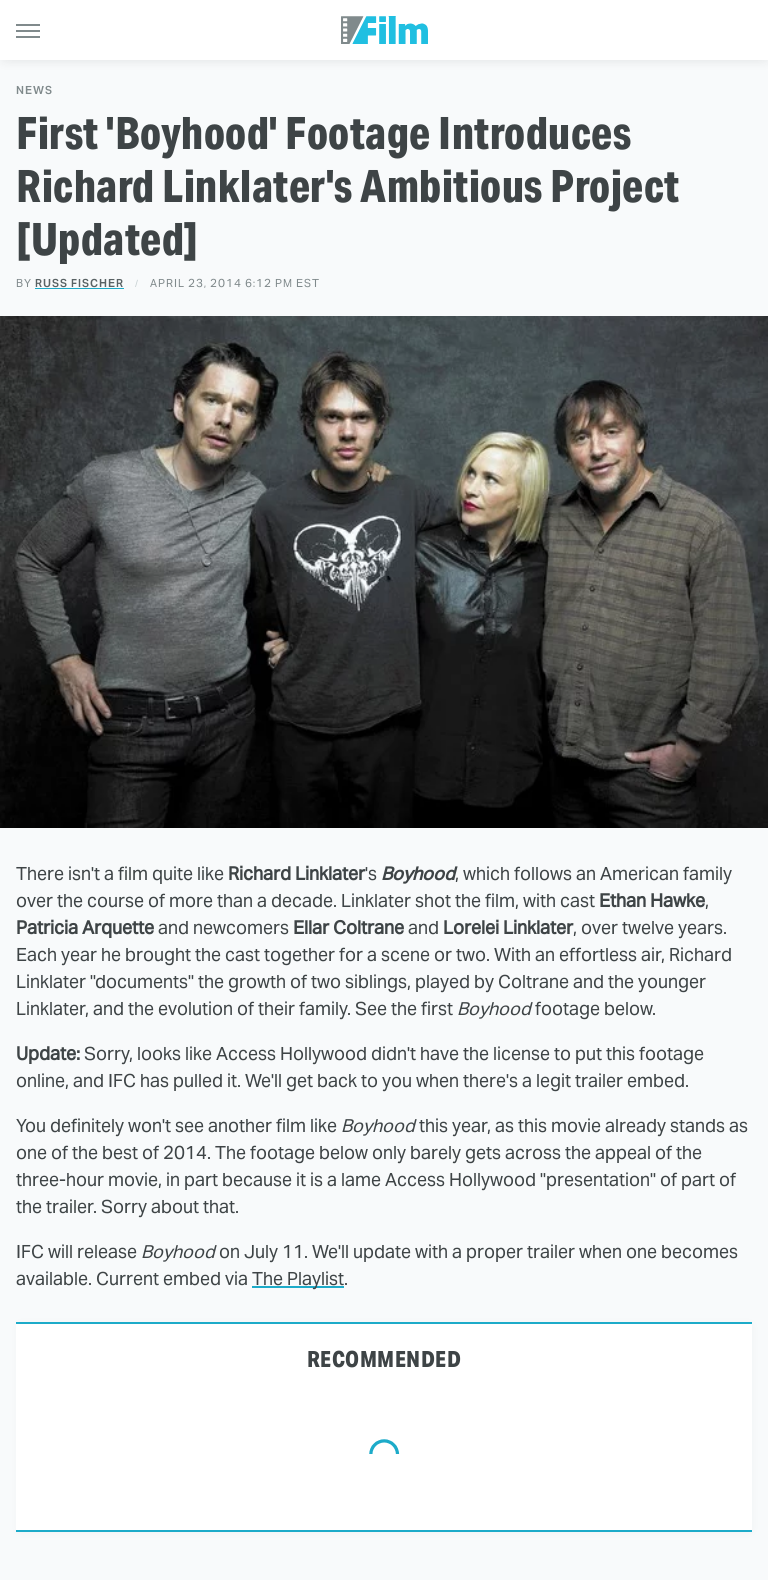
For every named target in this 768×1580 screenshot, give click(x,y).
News (34, 90)
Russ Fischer (79, 283)
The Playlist (298, 1278)
